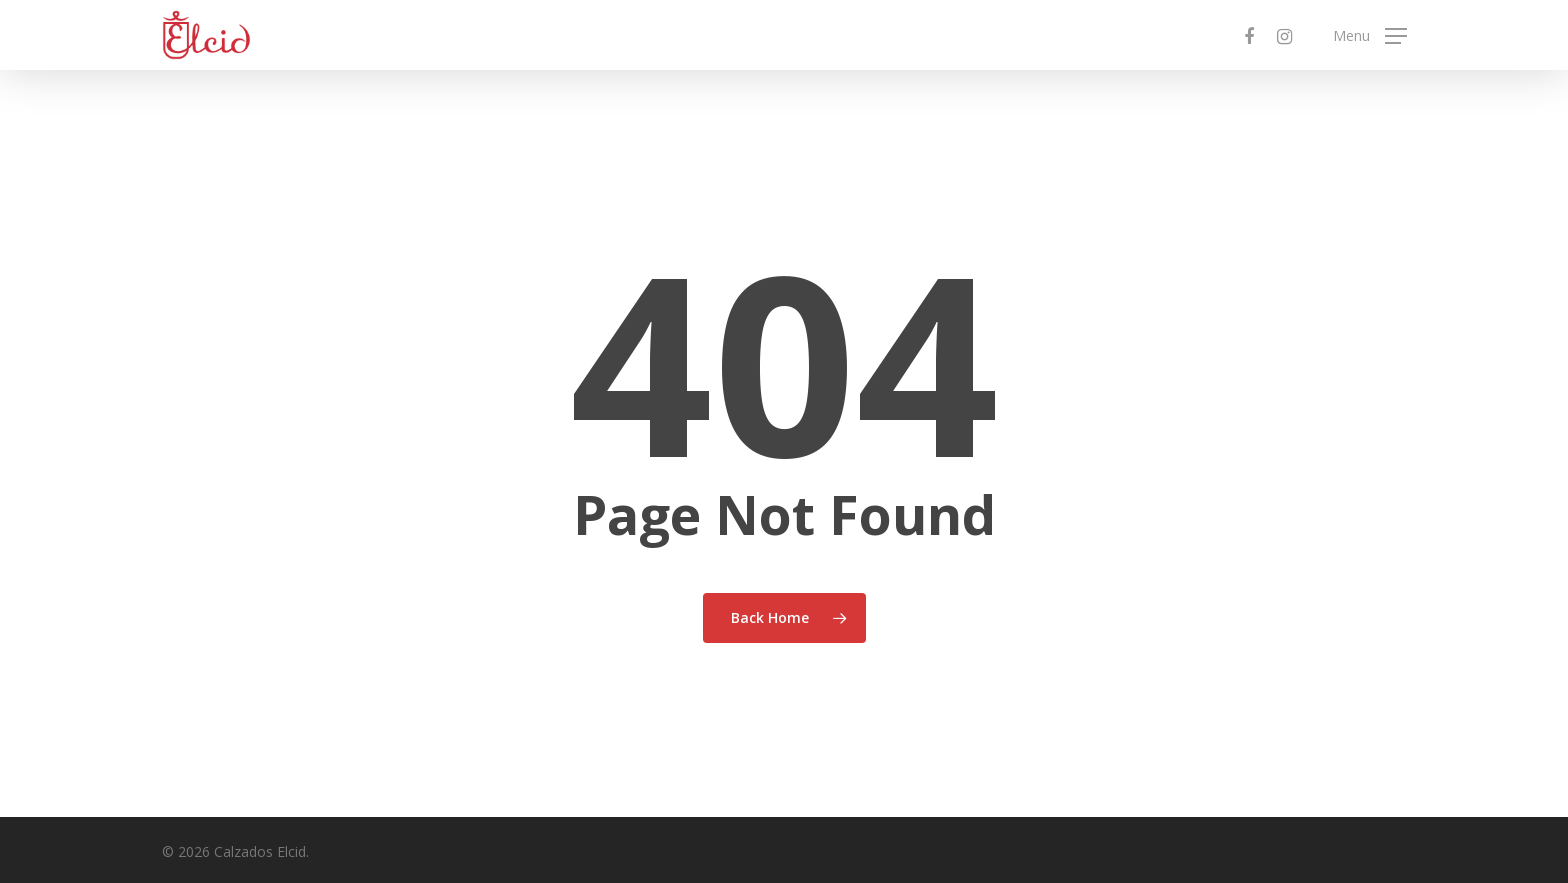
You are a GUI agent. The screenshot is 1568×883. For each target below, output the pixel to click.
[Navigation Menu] (1370, 35)
